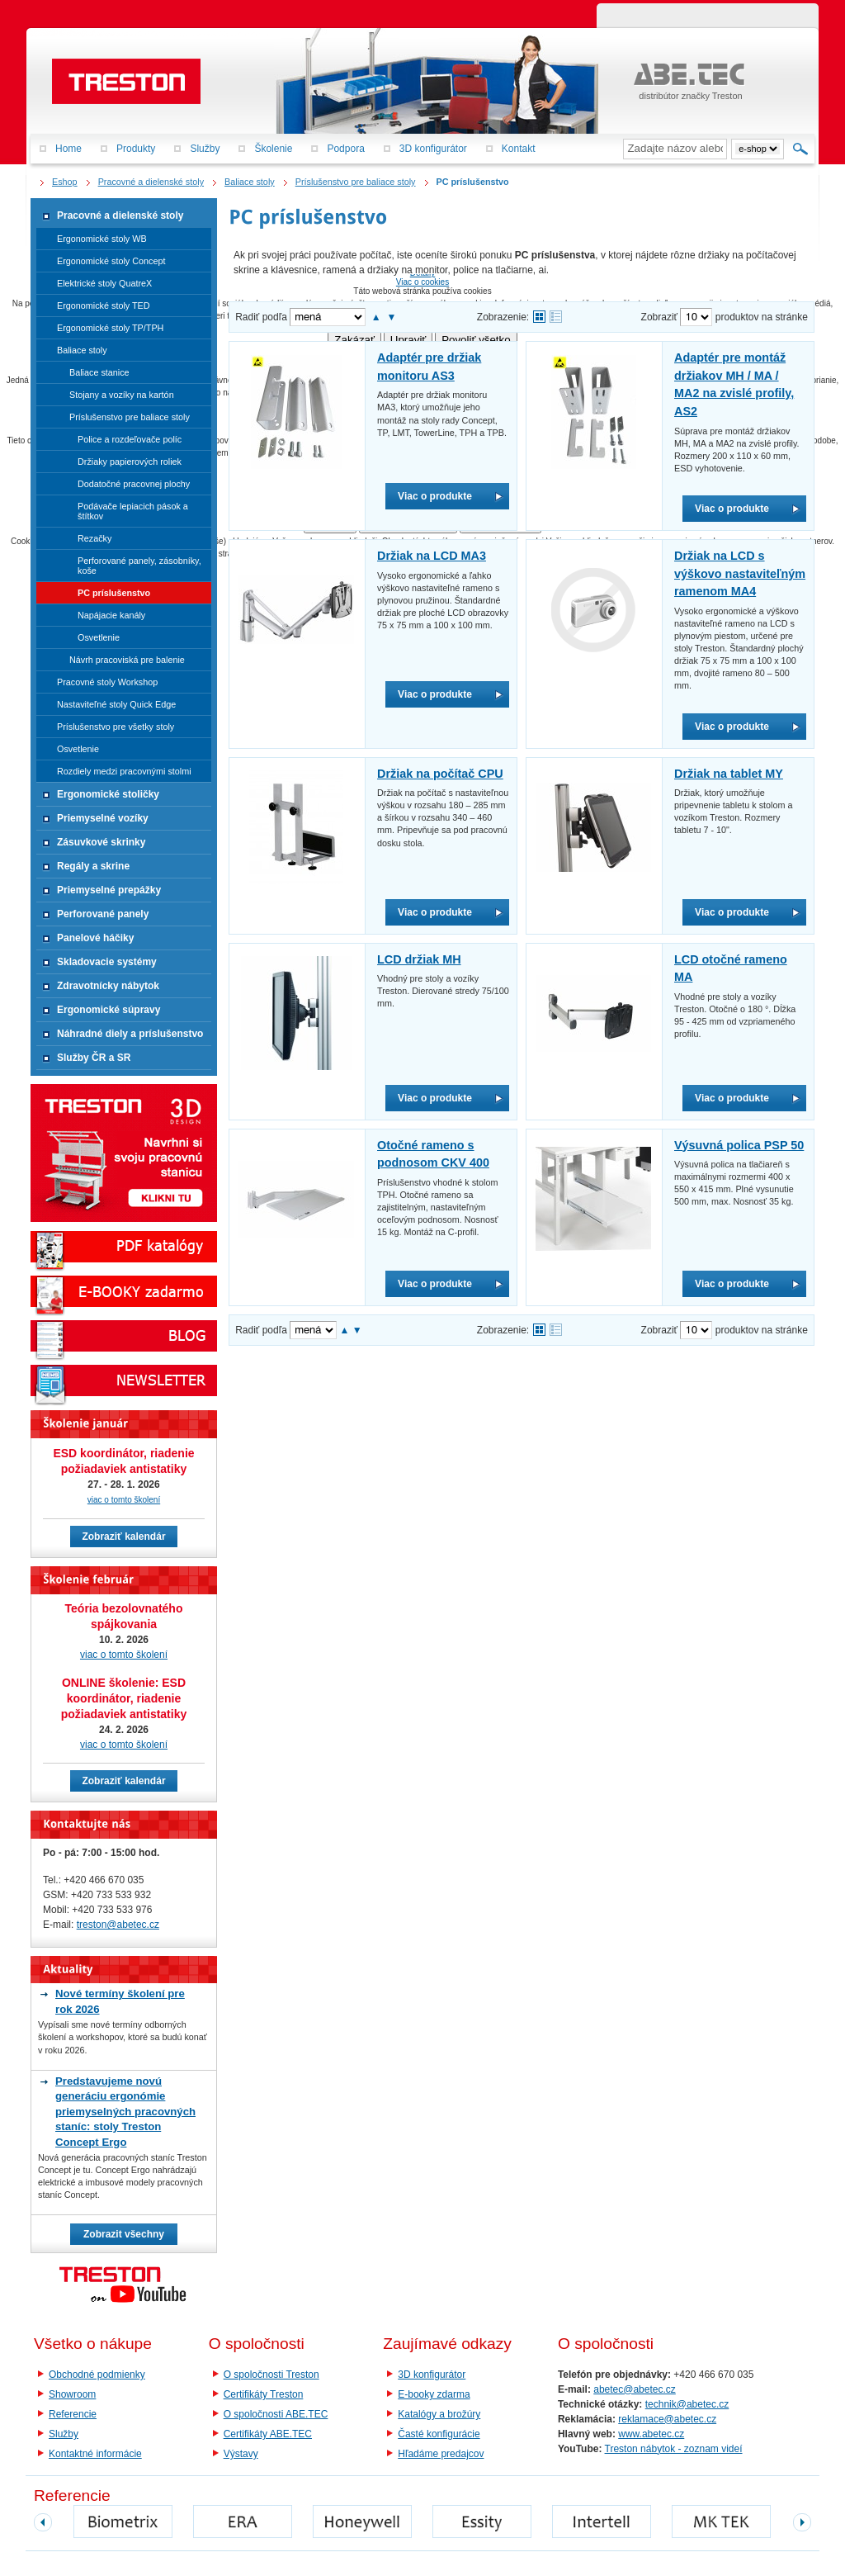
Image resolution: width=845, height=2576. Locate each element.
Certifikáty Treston (264, 2394)
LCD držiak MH (419, 959)
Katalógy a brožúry (439, 2414)
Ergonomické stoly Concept (111, 261)
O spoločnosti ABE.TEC (276, 2414)
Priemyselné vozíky (103, 818)
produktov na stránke (761, 317)
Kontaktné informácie (95, 2454)
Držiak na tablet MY (728, 773)
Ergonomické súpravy (108, 1010)
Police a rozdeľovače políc (130, 439)
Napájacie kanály (111, 615)
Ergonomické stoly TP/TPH (110, 328)
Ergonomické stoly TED (103, 305)
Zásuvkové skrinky (101, 842)
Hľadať (801, 148)
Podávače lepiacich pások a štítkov (133, 511)
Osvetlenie (99, 637)
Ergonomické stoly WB (102, 239)
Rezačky (94, 538)
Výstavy (241, 2454)
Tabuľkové (556, 316)
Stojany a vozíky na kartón (121, 395)
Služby (63, 2434)
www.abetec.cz (651, 2434)
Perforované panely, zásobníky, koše (139, 565)
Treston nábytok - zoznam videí (674, 2449)
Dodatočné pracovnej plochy (134, 484)
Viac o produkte (435, 496)
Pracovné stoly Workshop (107, 682)
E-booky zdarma (434, 2394)
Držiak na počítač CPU (440, 773)
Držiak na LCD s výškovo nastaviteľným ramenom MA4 (739, 573)
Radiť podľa (261, 317)
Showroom (72, 2394)
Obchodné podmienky (97, 2374)
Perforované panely (103, 914)
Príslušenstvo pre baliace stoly (129, 417)
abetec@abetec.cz (634, 2389)
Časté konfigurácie (438, 2434)
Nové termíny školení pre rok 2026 (120, 2001)
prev (43, 2522)
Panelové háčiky (95, 938)
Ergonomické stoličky (108, 794)
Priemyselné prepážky (109, 890)
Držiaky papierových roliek (130, 461)
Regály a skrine (93, 866)
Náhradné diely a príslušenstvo (130, 1033)
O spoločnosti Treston (271, 2374)
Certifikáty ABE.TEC (268, 2434)
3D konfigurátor (431, 2374)
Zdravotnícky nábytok (108, 986)
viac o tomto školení (123, 1499)
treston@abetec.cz (118, 1924)
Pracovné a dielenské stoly (120, 215)
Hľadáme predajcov (441, 2454)
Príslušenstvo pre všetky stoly (115, 727)
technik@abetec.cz (687, 2404)
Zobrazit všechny (123, 2234)
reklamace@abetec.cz (667, 2419)
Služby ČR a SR (93, 1057)
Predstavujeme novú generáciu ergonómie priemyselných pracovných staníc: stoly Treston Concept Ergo (125, 2111)
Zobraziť (659, 317)
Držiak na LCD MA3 (431, 555)
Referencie (73, 2414)
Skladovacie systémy (107, 962)
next (802, 2522)
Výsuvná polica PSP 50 (739, 1145)
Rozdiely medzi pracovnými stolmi (124, 771)
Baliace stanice (99, 372)
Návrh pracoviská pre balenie (127, 660)
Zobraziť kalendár (123, 1536)
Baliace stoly (82, 350)
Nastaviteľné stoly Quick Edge (116, 704)
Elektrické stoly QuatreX (104, 283)
